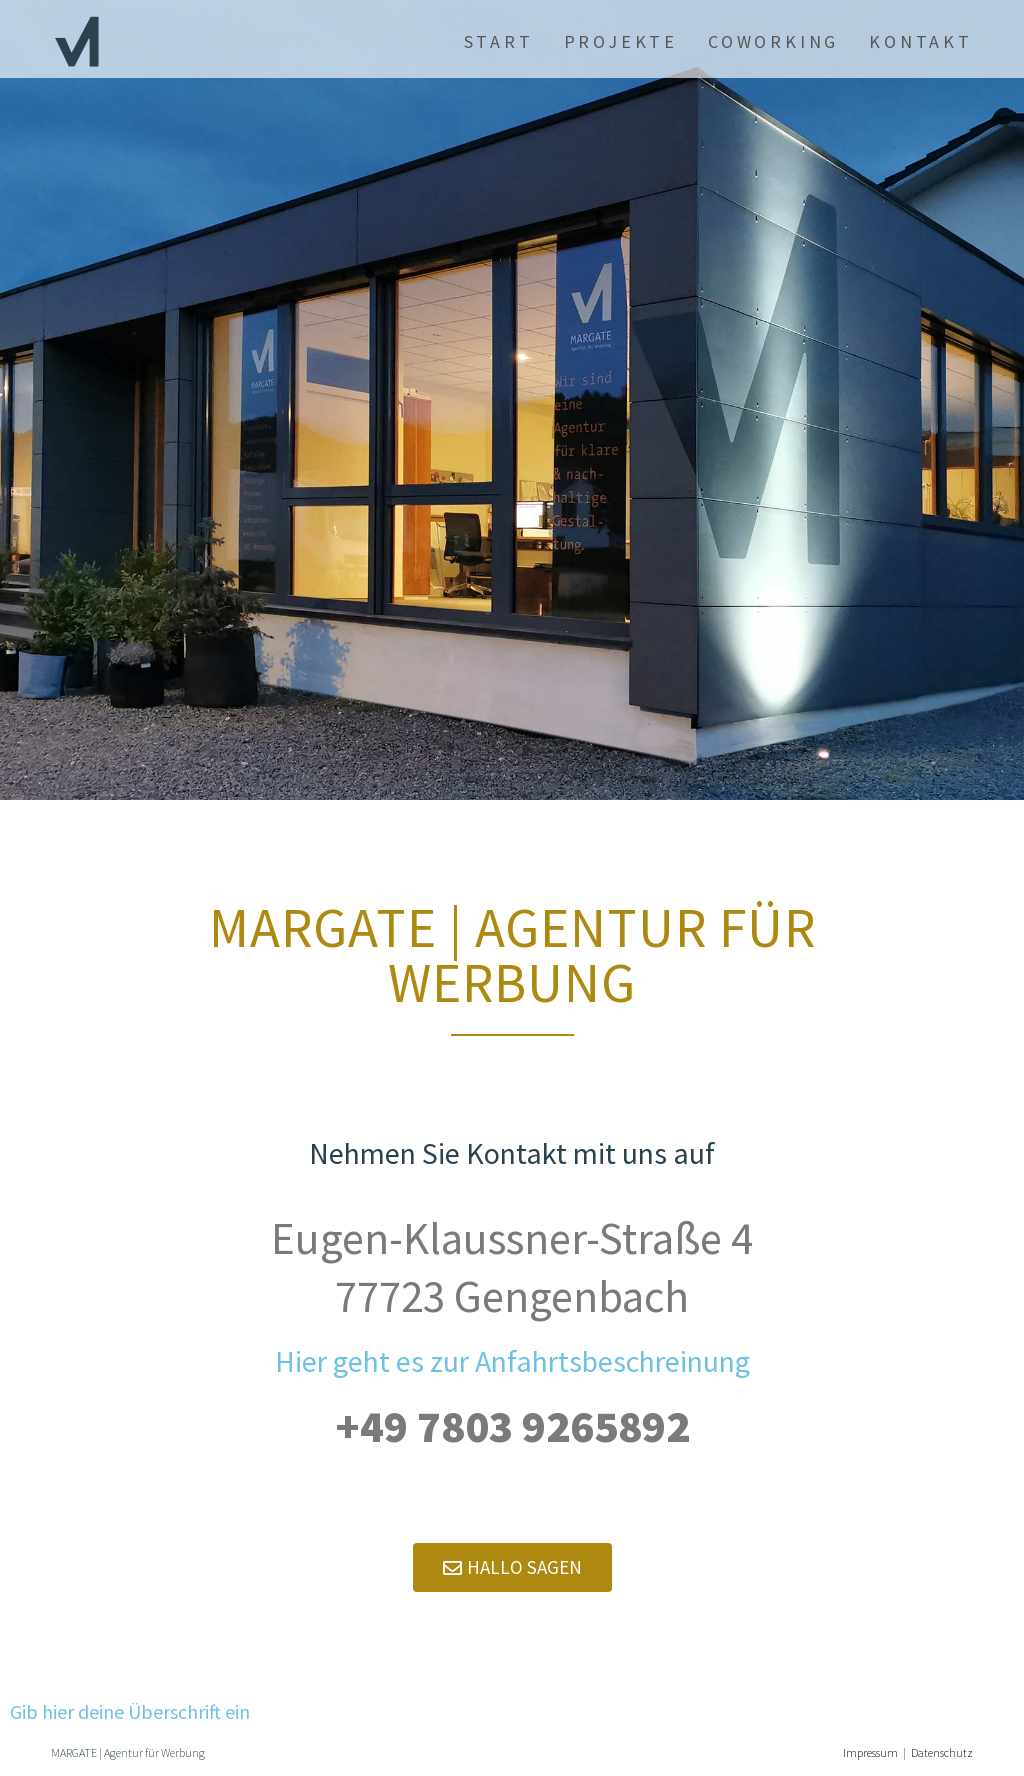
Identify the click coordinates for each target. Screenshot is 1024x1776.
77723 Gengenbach (512, 1296)
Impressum (870, 1752)
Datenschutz (942, 1752)
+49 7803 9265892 (512, 1426)
